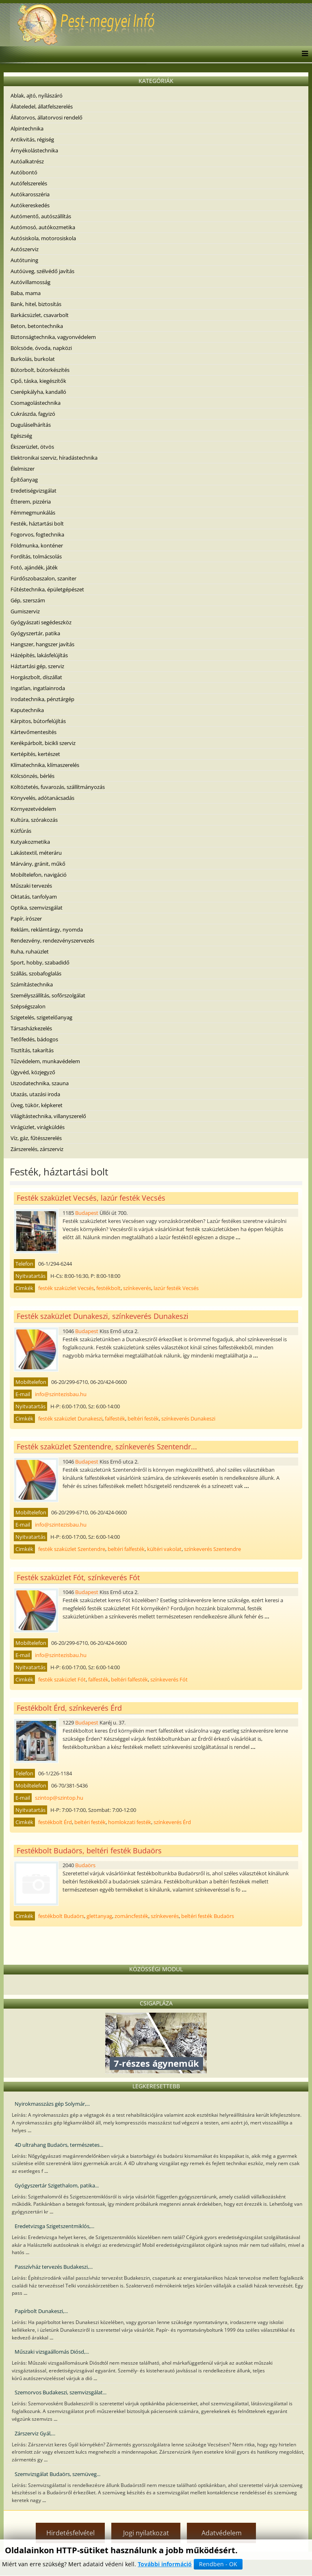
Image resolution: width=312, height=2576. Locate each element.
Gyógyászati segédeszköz (41, 622)
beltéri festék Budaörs (207, 1916)
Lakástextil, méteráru (36, 852)
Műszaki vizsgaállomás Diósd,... (52, 2351)
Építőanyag (24, 479)
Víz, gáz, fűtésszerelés (36, 1138)
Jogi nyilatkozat (146, 2532)
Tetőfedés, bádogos (34, 1039)
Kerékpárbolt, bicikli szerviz (43, 743)
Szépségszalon (28, 1006)
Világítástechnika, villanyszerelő (48, 1116)
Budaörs (85, 1865)
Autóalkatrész (27, 161)
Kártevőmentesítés (33, 732)
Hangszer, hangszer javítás (42, 644)
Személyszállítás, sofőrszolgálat (48, 995)
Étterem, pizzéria (31, 501)
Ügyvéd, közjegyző (33, 1072)
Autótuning (24, 260)
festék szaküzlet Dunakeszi (70, 1418)
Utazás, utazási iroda (35, 1094)
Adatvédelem (222, 2532)
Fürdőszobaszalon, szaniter (43, 578)
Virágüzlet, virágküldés (38, 1127)
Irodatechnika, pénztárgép (42, 699)
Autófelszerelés (29, 183)
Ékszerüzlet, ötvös (32, 446)
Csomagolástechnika (36, 402)
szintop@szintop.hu (59, 1797)
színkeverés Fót (169, 1679)
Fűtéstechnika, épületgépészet (47, 589)
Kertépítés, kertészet (35, 754)
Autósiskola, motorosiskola (43, 238)
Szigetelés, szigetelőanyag (41, 1017)
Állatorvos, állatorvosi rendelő (46, 117)
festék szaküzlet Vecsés (66, 1288)
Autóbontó (24, 172)
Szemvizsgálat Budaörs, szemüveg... (57, 2474)
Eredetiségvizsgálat (33, 490)
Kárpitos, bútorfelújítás (38, 721)
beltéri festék (143, 1418)
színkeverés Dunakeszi (188, 1418)
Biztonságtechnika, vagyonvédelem (53, 337)
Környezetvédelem (33, 808)
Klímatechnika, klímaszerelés (45, 765)
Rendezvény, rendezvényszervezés (52, 940)
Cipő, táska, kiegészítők (38, 380)
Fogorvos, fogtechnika (37, 534)
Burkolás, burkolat (33, 359)
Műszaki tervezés (31, 885)
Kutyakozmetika (30, 841)
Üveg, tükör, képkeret (37, 1105)
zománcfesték (131, 1916)
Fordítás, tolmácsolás (36, 556)
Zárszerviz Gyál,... (35, 2433)
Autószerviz (25, 249)
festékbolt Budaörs (61, 1916)
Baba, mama (26, 293)
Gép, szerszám (28, 600)
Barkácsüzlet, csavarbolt (40, 315)
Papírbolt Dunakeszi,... (41, 2311)
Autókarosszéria (30, 194)
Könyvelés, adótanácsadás (42, 797)
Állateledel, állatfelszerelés (42, 106)
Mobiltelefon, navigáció (39, 874)
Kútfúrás (21, 830)
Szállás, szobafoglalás (36, 973)
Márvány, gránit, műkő (38, 863)
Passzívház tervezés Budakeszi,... (54, 2266)
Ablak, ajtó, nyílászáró (37, 95)
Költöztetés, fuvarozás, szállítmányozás (58, 787)
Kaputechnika (27, 710)
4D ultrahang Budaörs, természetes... (59, 2144)
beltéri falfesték (126, 1549)
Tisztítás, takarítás (32, 1050)
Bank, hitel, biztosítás (36, 304)
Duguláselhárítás (31, 424)
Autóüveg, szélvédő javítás (42, 271)
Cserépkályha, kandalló (38, 391)
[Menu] (303, 54)
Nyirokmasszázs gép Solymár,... (52, 2103)
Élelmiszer (23, 468)
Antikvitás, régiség (32, 139)
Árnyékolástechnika (34, 150)
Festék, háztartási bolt (37, 523)
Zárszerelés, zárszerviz (37, 1149)
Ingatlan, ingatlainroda (38, 688)
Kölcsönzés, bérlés (32, 776)
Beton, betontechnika (37, 326)
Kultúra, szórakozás (34, 819)
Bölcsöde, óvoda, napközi (41, 348)
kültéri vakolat (164, 1549)
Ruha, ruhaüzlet (30, 951)
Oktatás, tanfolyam (34, 896)
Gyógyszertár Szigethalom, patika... (57, 2185)
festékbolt (108, 1288)
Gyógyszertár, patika (35, 633)
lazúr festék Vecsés (176, 1288)
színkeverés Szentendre (212, 1549)
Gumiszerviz (25, 611)
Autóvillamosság (30, 282)
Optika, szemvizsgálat (37, 907)
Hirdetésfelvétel (70, 2532)
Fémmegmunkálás (33, 512)
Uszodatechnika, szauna (40, 1083)
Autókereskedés (30, 205)
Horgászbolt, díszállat (36, 677)
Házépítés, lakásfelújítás (39, 655)
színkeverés (137, 1288)
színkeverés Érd (172, 1822)
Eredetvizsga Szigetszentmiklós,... (54, 2226)
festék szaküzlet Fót (62, 1679)
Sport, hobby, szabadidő (40, 962)
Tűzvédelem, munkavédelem (45, 1061)
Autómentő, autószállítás (41, 216)
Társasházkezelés (31, 1028)
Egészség (21, 435)
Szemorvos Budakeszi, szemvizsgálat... (60, 2392)
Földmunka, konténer (37, 545)
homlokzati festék (129, 1822)
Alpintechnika (27, 128)
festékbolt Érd (55, 1822)
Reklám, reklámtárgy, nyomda (47, 929)
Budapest (86, 1212)
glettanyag (99, 1916)
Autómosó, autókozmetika (43, 227)
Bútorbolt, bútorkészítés (40, 370)
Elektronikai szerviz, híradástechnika (54, 457)
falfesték (115, 1418)
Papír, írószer (26, 918)
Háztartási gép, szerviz (37, 666)
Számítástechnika (32, 984)
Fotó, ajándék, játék (34, 567)
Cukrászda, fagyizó (33, 413)
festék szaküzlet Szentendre (71, 1549)
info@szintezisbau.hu (61, 1394)
